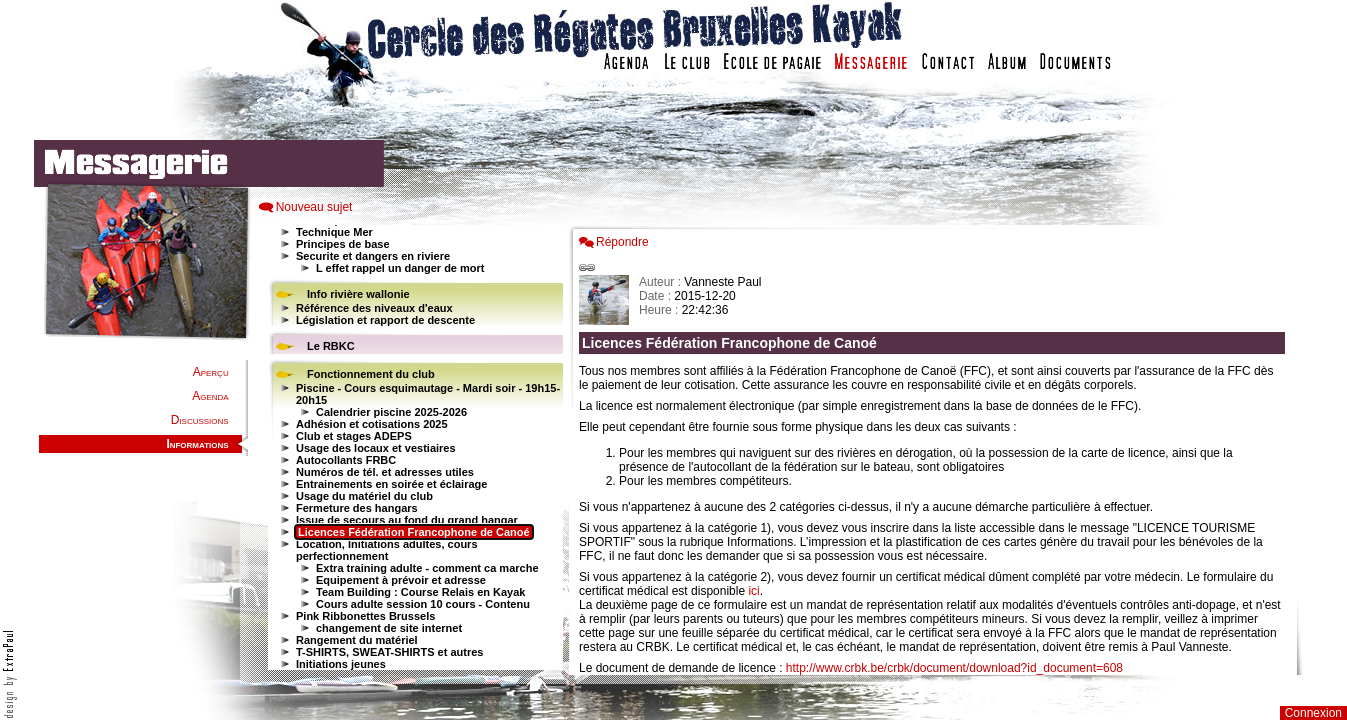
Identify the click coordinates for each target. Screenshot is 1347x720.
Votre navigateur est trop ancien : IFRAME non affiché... (413, 450)
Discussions (200, 420)
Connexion (1313, 713)
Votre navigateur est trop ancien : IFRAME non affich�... (937, 450)
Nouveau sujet (314, 207)
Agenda (210, 396)
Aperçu (211, 372)
